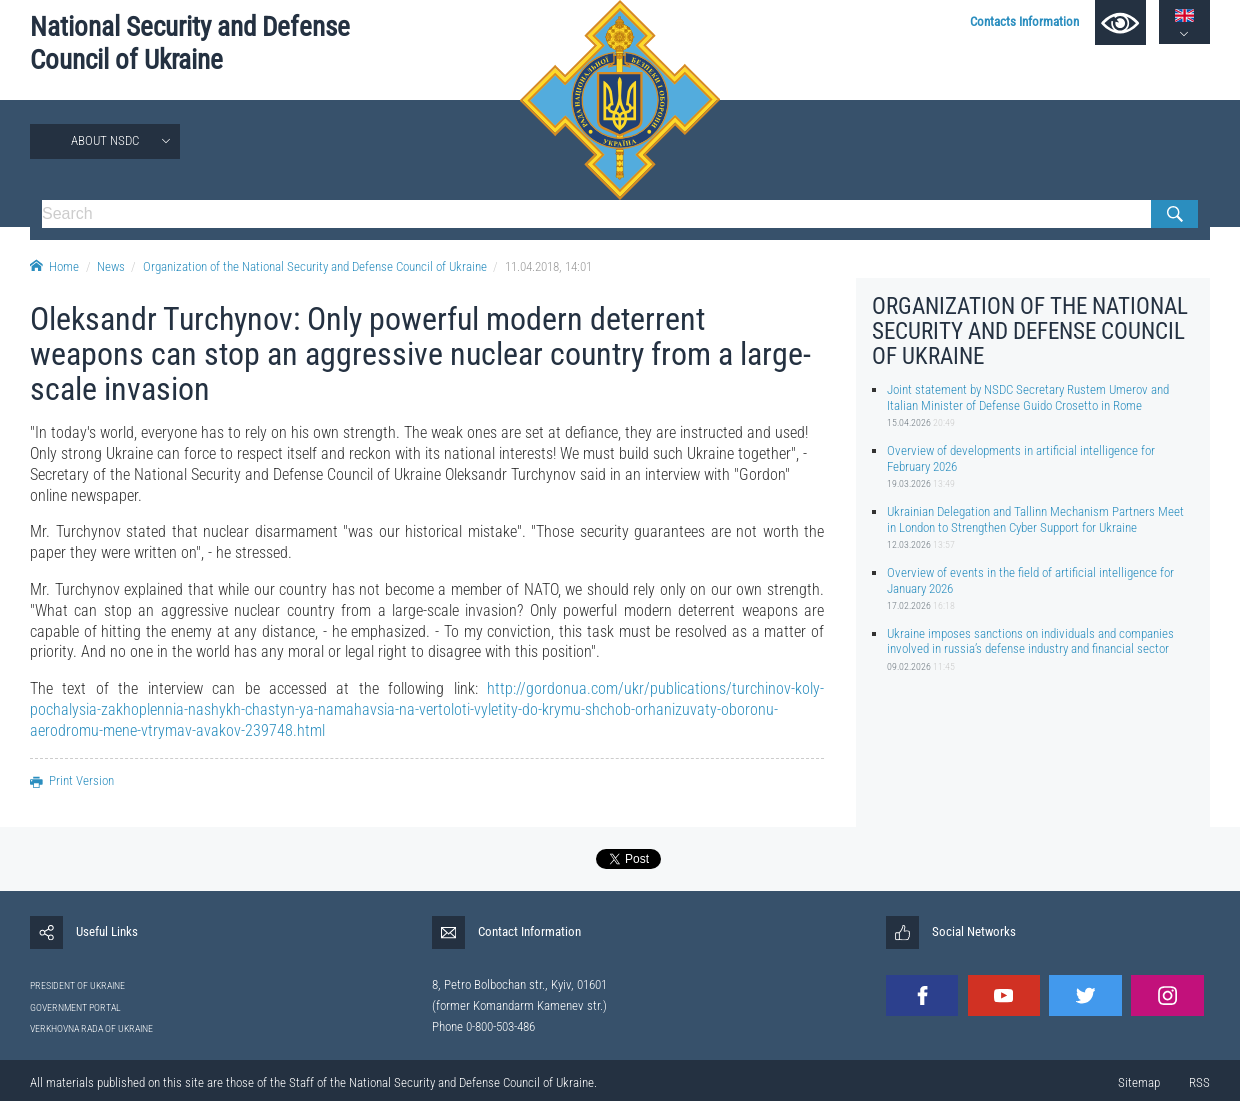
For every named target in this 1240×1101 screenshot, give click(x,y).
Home (54, 266)
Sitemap (1139, 1082)
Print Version (72, 780)
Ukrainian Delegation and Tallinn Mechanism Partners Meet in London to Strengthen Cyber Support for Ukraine (1035, 519)
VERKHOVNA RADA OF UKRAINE (91, 1028)
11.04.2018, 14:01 (548, 266)
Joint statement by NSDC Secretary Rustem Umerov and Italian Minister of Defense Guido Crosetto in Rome (1028, 397)
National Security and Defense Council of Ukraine (190, 43)
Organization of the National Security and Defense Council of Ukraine (315, 266)
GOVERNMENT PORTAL (75, 1007)
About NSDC (105, 140)
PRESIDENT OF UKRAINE (77, 985)
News (111, 266)
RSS (1199, 1082)
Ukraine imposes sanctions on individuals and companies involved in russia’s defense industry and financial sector (1030, 641)
